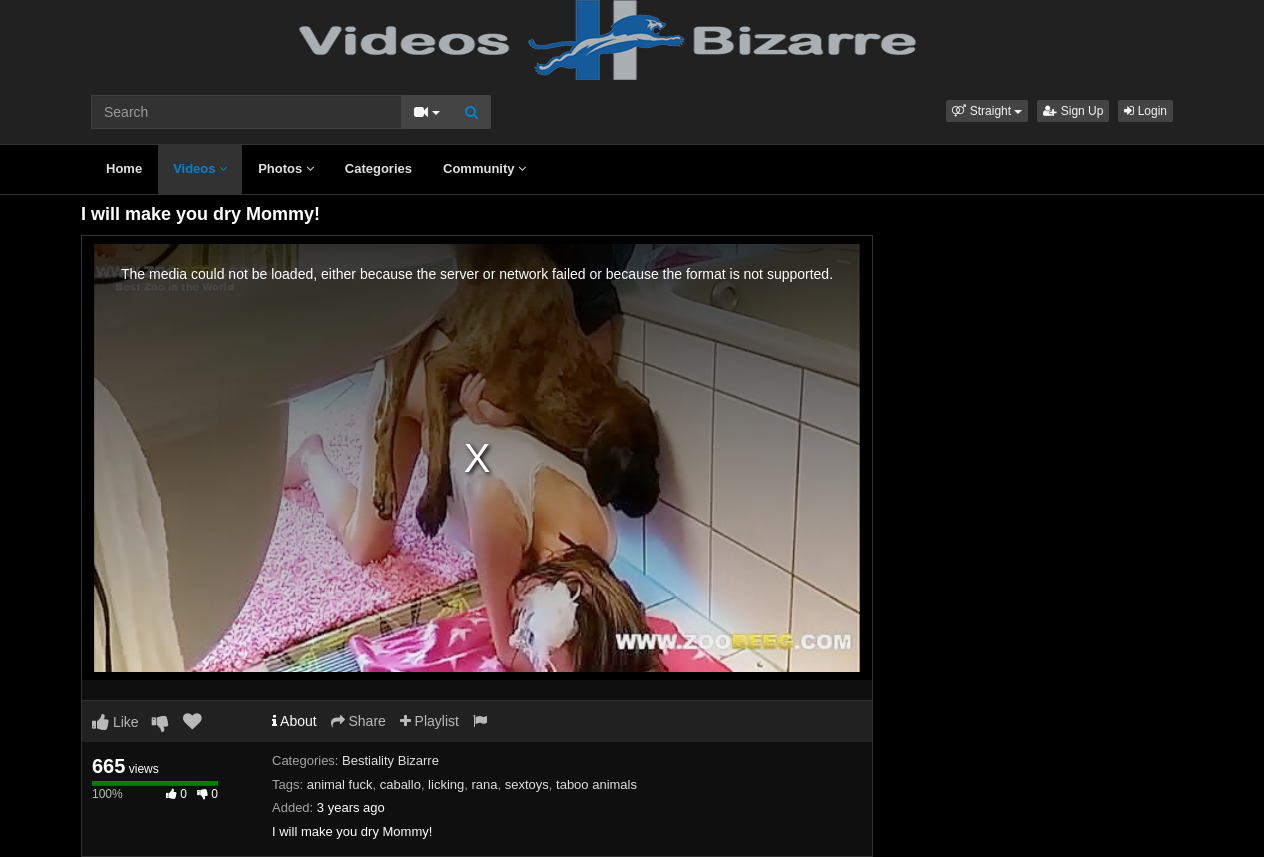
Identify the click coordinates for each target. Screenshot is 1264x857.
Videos (200, 168)
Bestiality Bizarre (390, 760)
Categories (378, 168)
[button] (987, 111)
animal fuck (340, 784)
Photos (286, 168)
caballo (400, 784)
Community (484, 168)
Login (1145, 111)
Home (124, 168)
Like (115, 722)
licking (446, 784)
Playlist (429, 721)
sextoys (527, 784)
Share (358, 721)
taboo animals (596, 784)
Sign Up (1073, 111)
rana (484, 784)
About (294, 721)
